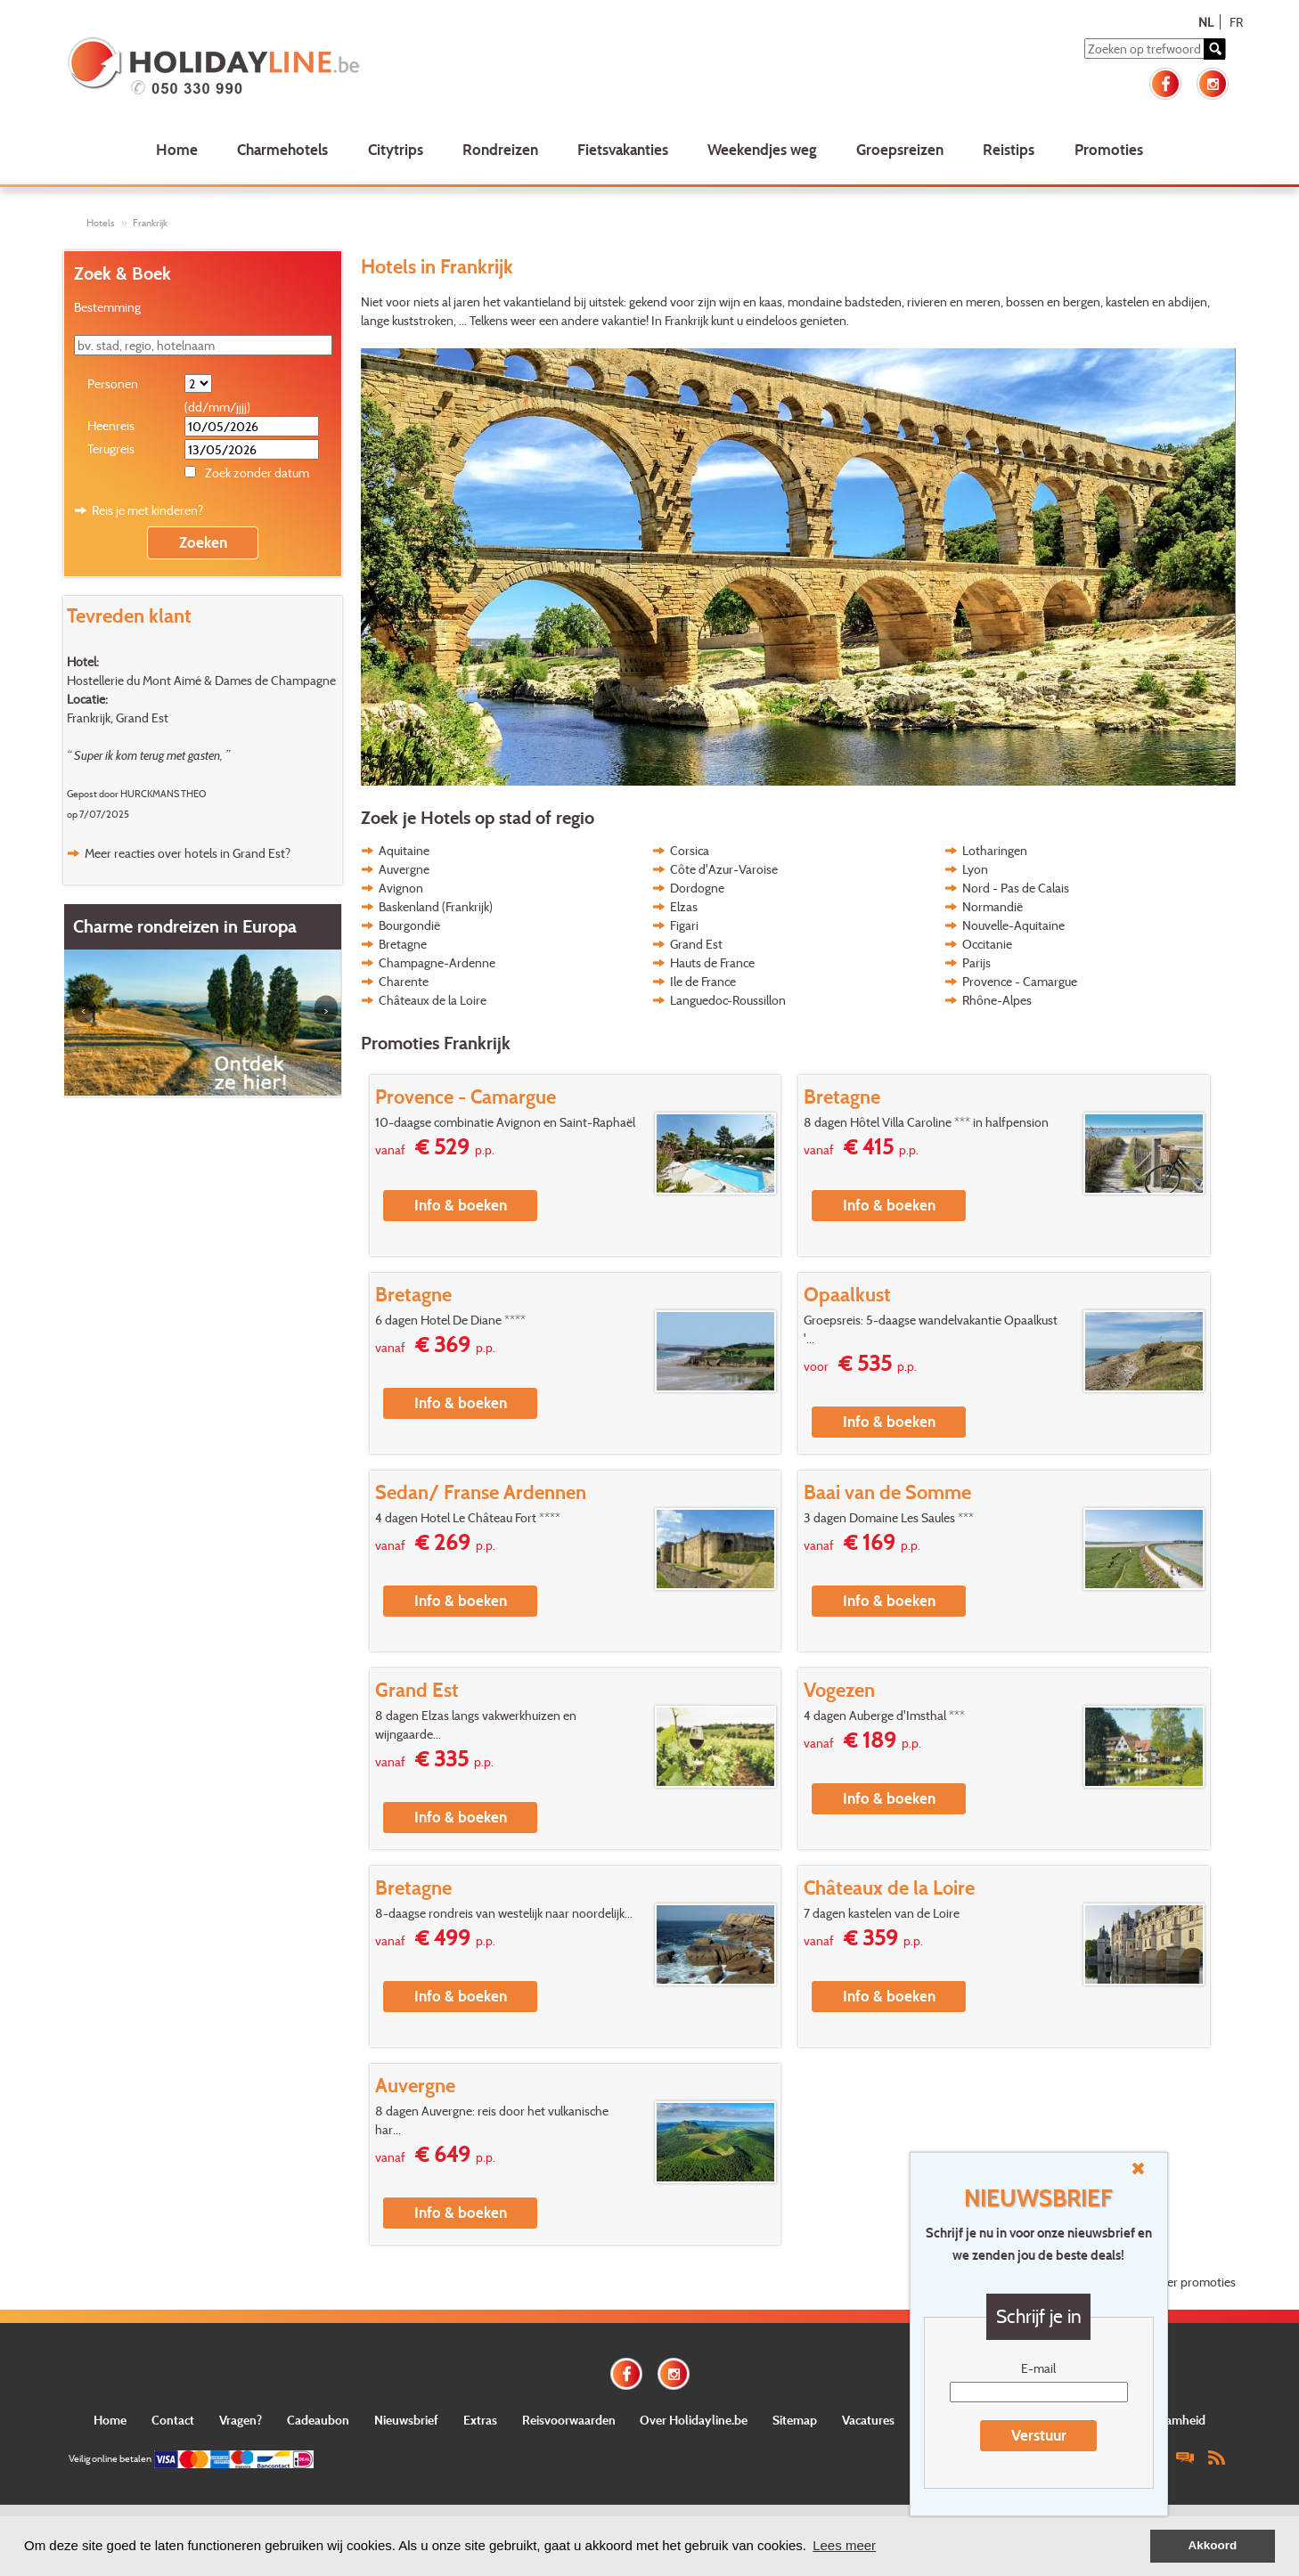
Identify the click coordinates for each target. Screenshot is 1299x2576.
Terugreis (111, 448)
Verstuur (1038, 2434)
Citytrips (395, 149)
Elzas (684, 906)
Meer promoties (1193, 2281)
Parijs (976, 962)
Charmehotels (282, 149)
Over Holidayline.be (694, 2419)
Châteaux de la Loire (432, 999)
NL (1205, 21)
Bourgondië (409, 925)
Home (177, 149)
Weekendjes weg (762, 149)
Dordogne (697, 887)
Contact (172, 2419)
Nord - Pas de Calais (1015, 887)
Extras (480, 2419)
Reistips (1008, 149)
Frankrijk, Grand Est (117, 717)
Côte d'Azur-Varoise (724, 868)
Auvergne (404, 868)
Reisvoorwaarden (569, 2419)
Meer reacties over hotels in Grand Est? (187, 852)
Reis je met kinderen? (147, 510)
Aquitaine (404, 850)
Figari (684, 925)
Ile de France (703, 981)
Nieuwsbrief (406, 2419)
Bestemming (107, 306)
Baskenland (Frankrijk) (436, 906)
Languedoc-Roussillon (728, 999)
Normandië (992, 906)
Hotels (100, 222)
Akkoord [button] (1213, 2545)
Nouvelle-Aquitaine (1013, 925)
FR (1236, 21)
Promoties (1108, 149)
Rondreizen (500, 149)
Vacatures (868, 2419)
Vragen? (240, 2419)
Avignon (401, 887)
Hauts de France (712, 962)
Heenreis (111, 425)
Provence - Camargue (1019, 981)
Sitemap (794, 2419)
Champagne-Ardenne (437, 962)
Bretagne (403, 943)
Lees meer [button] (844, 2545)
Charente (404, 981)
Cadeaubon (318, 2419)
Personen (112, 383)
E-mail (1038, 2368)
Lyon (975, 868)
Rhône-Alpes (997, 999)
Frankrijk (150, 222)
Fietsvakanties (622, 149)
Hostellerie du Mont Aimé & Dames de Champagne (201, 680)
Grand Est (696, 943)
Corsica (689, 850)
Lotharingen (994, 850)
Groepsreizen (900, 149)
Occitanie (987, 943)
